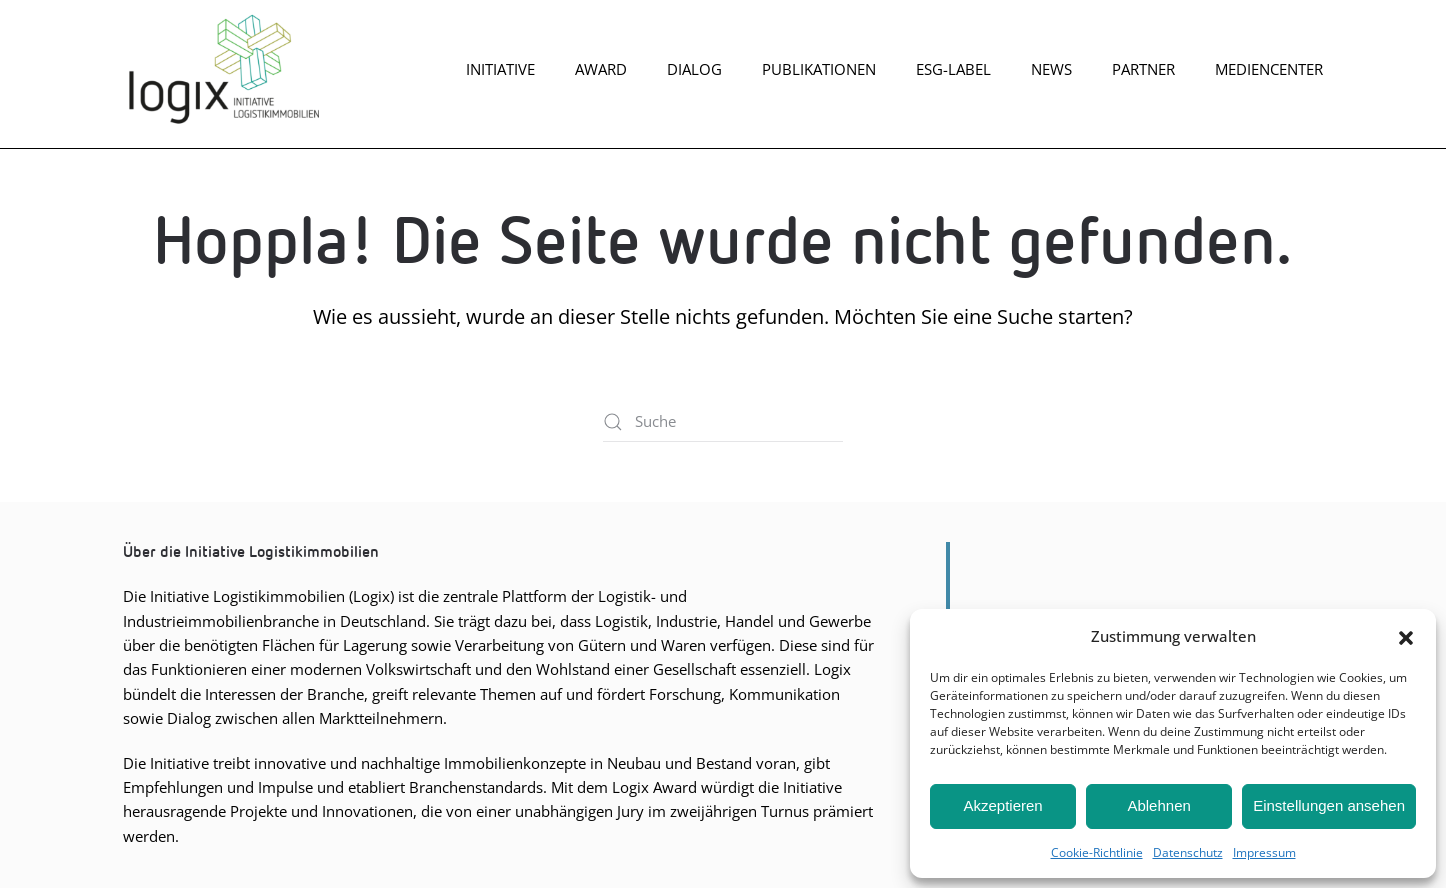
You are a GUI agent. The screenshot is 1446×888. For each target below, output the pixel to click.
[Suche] (723, 422)
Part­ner (1143, 69)
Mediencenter (1269, 69)
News (1051, 69)
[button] (1406, 636)
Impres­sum (1264, 852)
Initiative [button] (500, 69)
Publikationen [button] (819, 69)
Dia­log (694, 69)
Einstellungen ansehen (1329, 805)
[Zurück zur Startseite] (223, 69)
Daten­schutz (1188, 852)
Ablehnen (1158, 805)
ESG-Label (953, 69)
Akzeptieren (1002, 805)
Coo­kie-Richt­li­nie (1097, 852)
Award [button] (601, 69)
